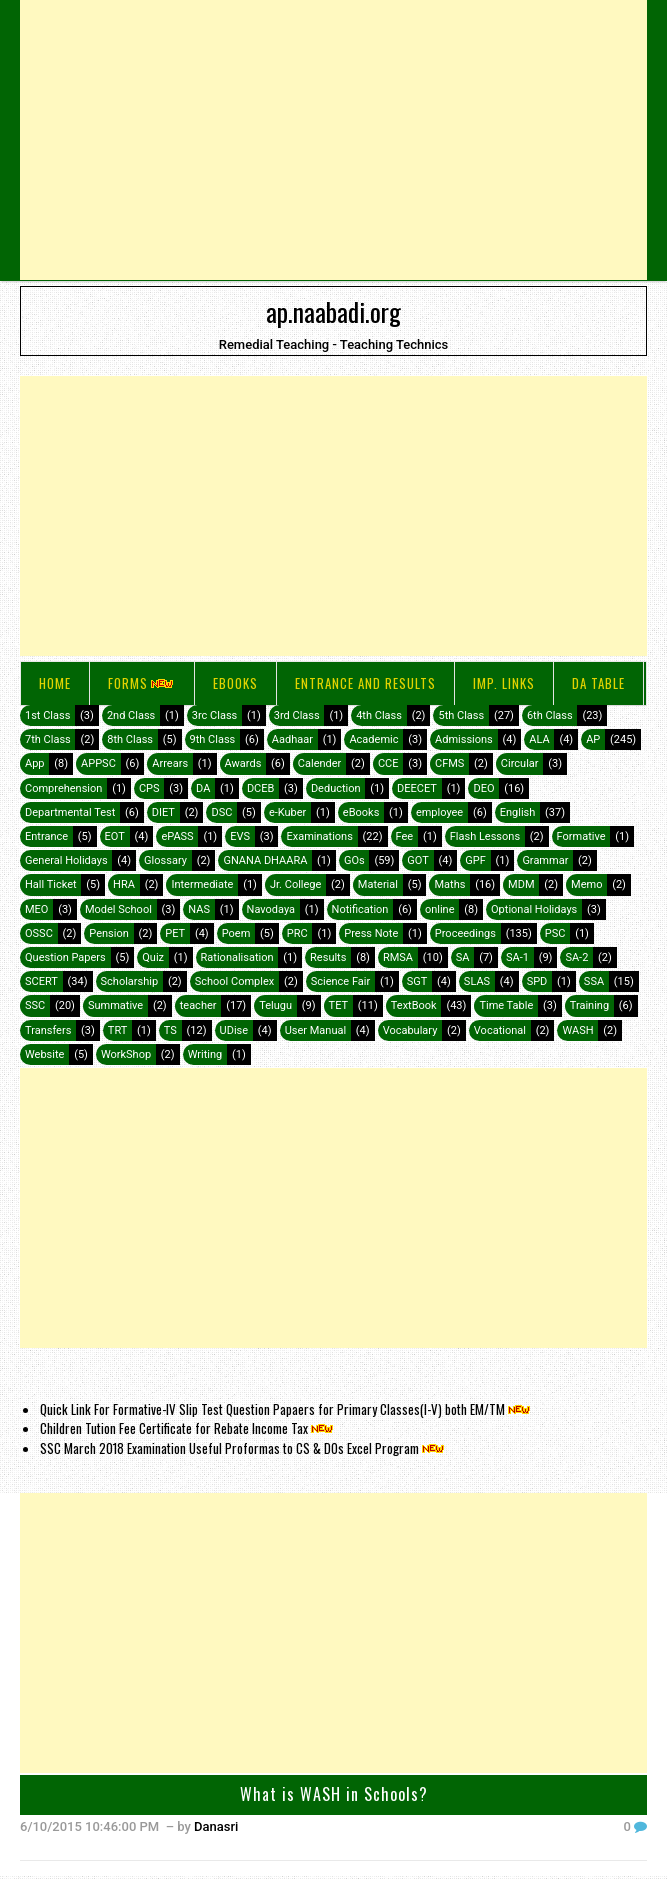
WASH (577, 1030)
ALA (539, 739)
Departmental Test (70, 812)
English (518, 812)
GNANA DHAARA (265, 860)
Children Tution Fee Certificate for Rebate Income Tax (188, 1428)
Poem (236, 933)
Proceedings (465, 933)
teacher (198, 1005)
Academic (373, 739)
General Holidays (66, 860)
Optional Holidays (534, 909)
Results (328, 957)
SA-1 (517, 957)
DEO (483, 788)
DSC (221, 812)
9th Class (213, 739)
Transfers (48, 1030)
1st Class (47, 715)
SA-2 (576, 957)
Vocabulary (410, 1030)
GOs (354, 860)
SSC (35, 1005)
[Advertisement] (333, 140)
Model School (118, 909)
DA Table (598, 683)
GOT (417, 860)
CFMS (449, 763)
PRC (297, 933)
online (440, 909)
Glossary (165, 860)
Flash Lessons (485, 836)
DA (203, 788)
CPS (149, 788)
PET (175, 933)
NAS (199, 909)
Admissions (464, 739)
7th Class (48, 739)
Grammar (545, 860)
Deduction (336, 788)
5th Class (461, 715)
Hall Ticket (51, 884)
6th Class (550, 715)
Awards (243, 763)
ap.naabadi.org (333, 311)
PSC (555, 933)
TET (339, 1005)
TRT (117, 1030)
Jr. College (295, 884)
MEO (36, 909)
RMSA (398, 957)
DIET (163, 812)
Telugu (275, 1005)
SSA (594, 981)
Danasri (216, 1826)
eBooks (235, 683)
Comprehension (63, 788)
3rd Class (297, 715)
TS (170, 1030)
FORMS (142, 683)
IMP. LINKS (504, 683)
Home (55, 683)
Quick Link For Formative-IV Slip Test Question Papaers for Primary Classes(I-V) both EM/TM (286, 1409)
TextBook (414, 1005)
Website (44, 1054)
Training (589, 1005)
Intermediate (202, 884)
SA (463, 957)
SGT (417, 981)
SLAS (477, 981)
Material (378, 884)
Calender (320, 763)
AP (593, 739)
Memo (586, 884)
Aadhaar (292, 739)
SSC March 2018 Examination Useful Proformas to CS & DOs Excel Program (243, 1448)
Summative (115, 1005)
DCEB (260, 788)
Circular (520, 763)
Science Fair (340, 981)
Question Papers (65, 957)
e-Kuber (287, 812)
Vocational (500, 1030)
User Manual (315, 1030)
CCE (388, 763)
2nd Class (131, 715)
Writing (205, 1054)
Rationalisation (237, 957)
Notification (360, 909)
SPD (537, 981)
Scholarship (130, 981)
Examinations (319, 836)
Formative (581, 836)
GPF (475, 860)
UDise (234, 1030)
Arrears (170, 763)
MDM (521, 884)
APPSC (98, 763)
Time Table (506, 1005)
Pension (108, 933)
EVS (240, 836)
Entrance (46, 836)
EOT (115, 836)
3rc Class (214, 715)
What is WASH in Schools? (334, 1794)
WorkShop (126, 1054)
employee (439, 812)
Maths (449, 884)
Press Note (371, 933)
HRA (124, 884)
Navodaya (271, 909)
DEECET (417, 788)
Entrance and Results (365, 683)
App (35, 763)
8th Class (130, 739)
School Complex (235, 981)
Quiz (153, 957)
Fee (405, 836)
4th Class (379, 715)
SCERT (41, 981)
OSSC (39, 933)
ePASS (177, 836)
